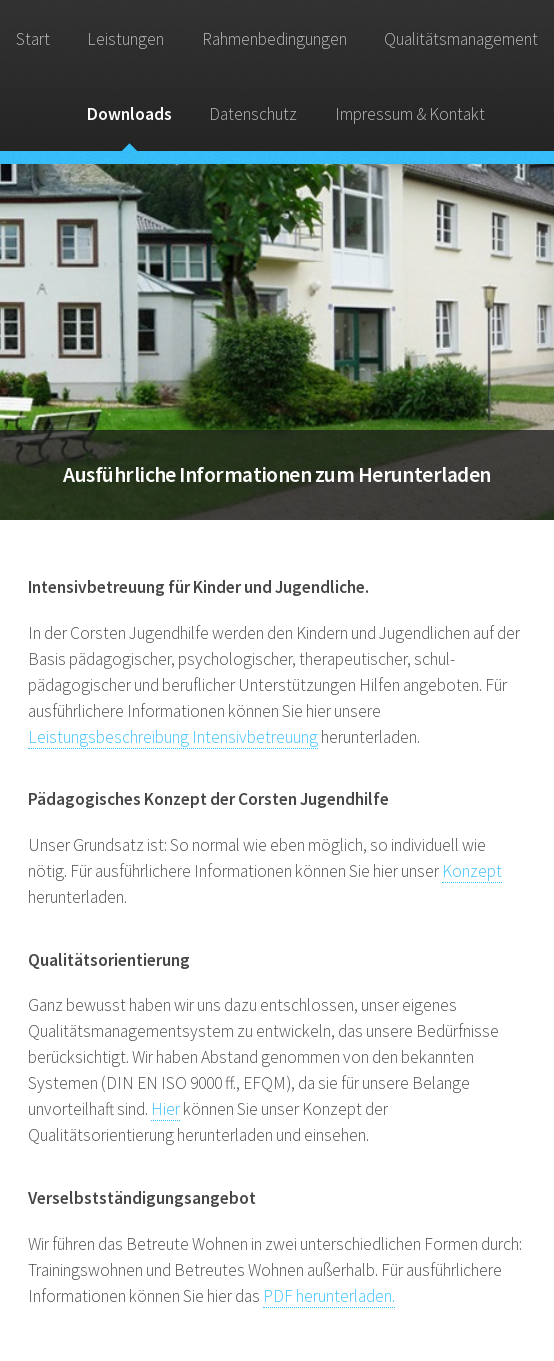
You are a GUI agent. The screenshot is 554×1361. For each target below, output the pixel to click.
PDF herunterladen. (329, 1296)
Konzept (472, 871)
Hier (165, 1109)
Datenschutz (253, 114)
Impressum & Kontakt (410, 114)
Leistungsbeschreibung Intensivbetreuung (173, 737)
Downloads (129, 114)
